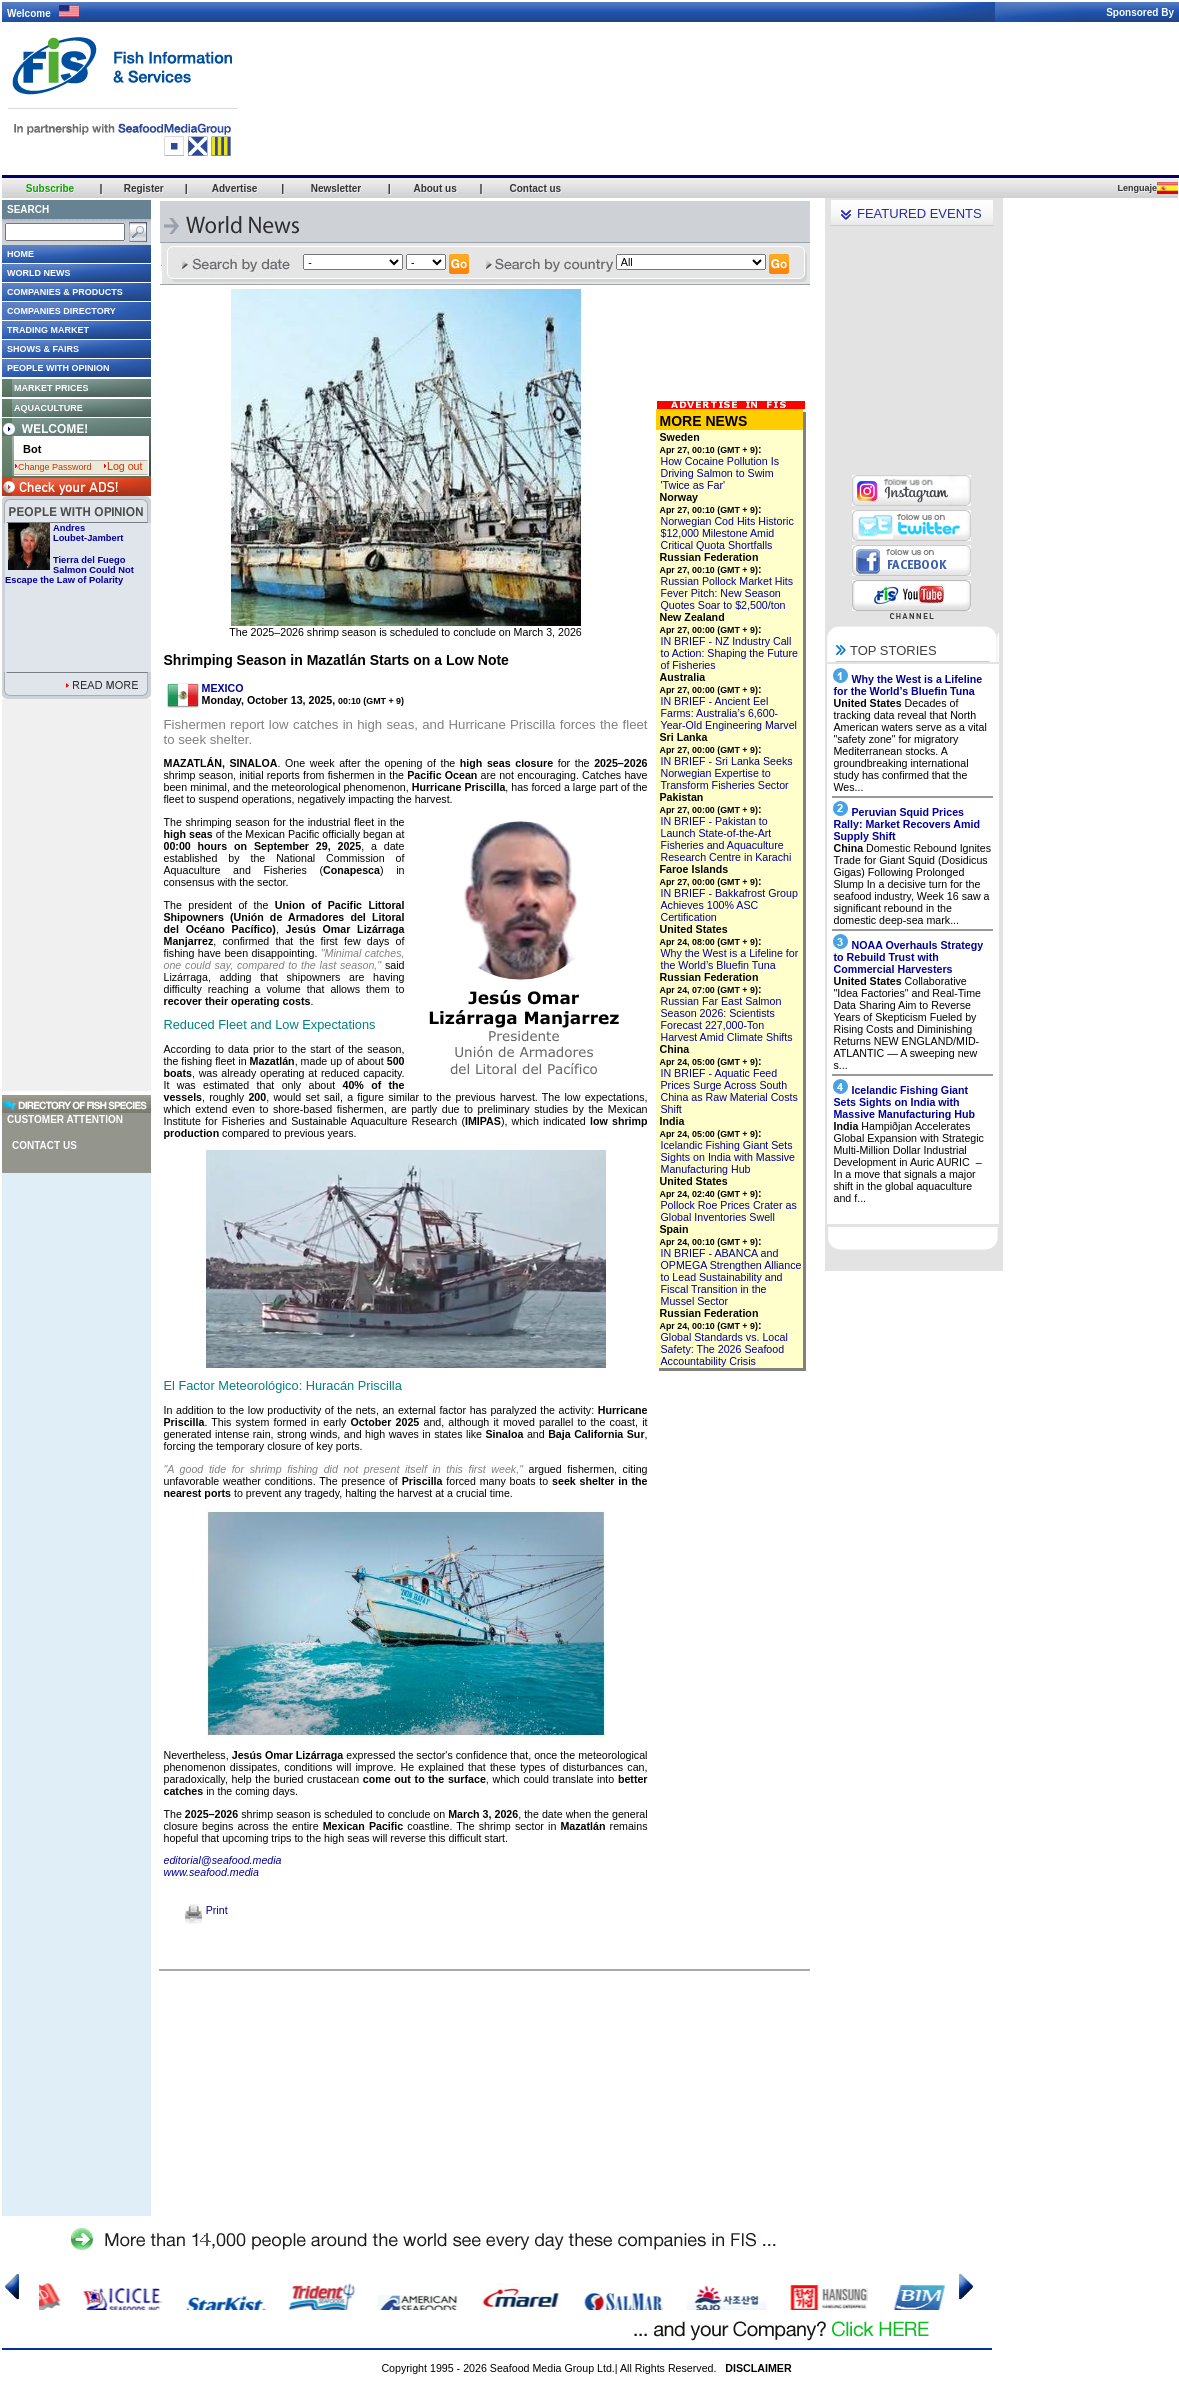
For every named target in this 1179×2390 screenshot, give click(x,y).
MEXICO (223, 688)
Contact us (44, 1145)
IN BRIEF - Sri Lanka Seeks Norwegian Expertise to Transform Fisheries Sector (727, 773)
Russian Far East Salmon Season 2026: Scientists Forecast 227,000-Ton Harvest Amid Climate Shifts (727, 1019)
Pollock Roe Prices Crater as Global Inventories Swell (729, 1211)
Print (206, 1910)
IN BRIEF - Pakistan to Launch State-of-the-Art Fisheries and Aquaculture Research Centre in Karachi (726, 839)
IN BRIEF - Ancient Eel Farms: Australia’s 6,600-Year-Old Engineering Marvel (729, 713)
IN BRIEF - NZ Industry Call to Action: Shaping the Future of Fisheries (729, 653)
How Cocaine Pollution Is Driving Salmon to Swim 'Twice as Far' (720, 473)
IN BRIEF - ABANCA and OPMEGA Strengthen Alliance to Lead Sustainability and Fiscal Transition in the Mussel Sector (731, 1277)
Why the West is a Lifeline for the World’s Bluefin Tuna (730, 959)
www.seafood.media (211, 1872)
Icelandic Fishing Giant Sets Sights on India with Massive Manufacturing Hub (728, 1157)
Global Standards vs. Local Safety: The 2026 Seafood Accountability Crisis (724, 1349)
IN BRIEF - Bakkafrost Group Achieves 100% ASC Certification (729, 905)
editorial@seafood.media (223, 1860)
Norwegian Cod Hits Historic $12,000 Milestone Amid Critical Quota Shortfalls (727, 533)
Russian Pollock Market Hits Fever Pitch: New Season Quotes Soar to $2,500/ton (727, 593)
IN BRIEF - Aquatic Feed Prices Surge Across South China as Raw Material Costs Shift (729, 1091)
